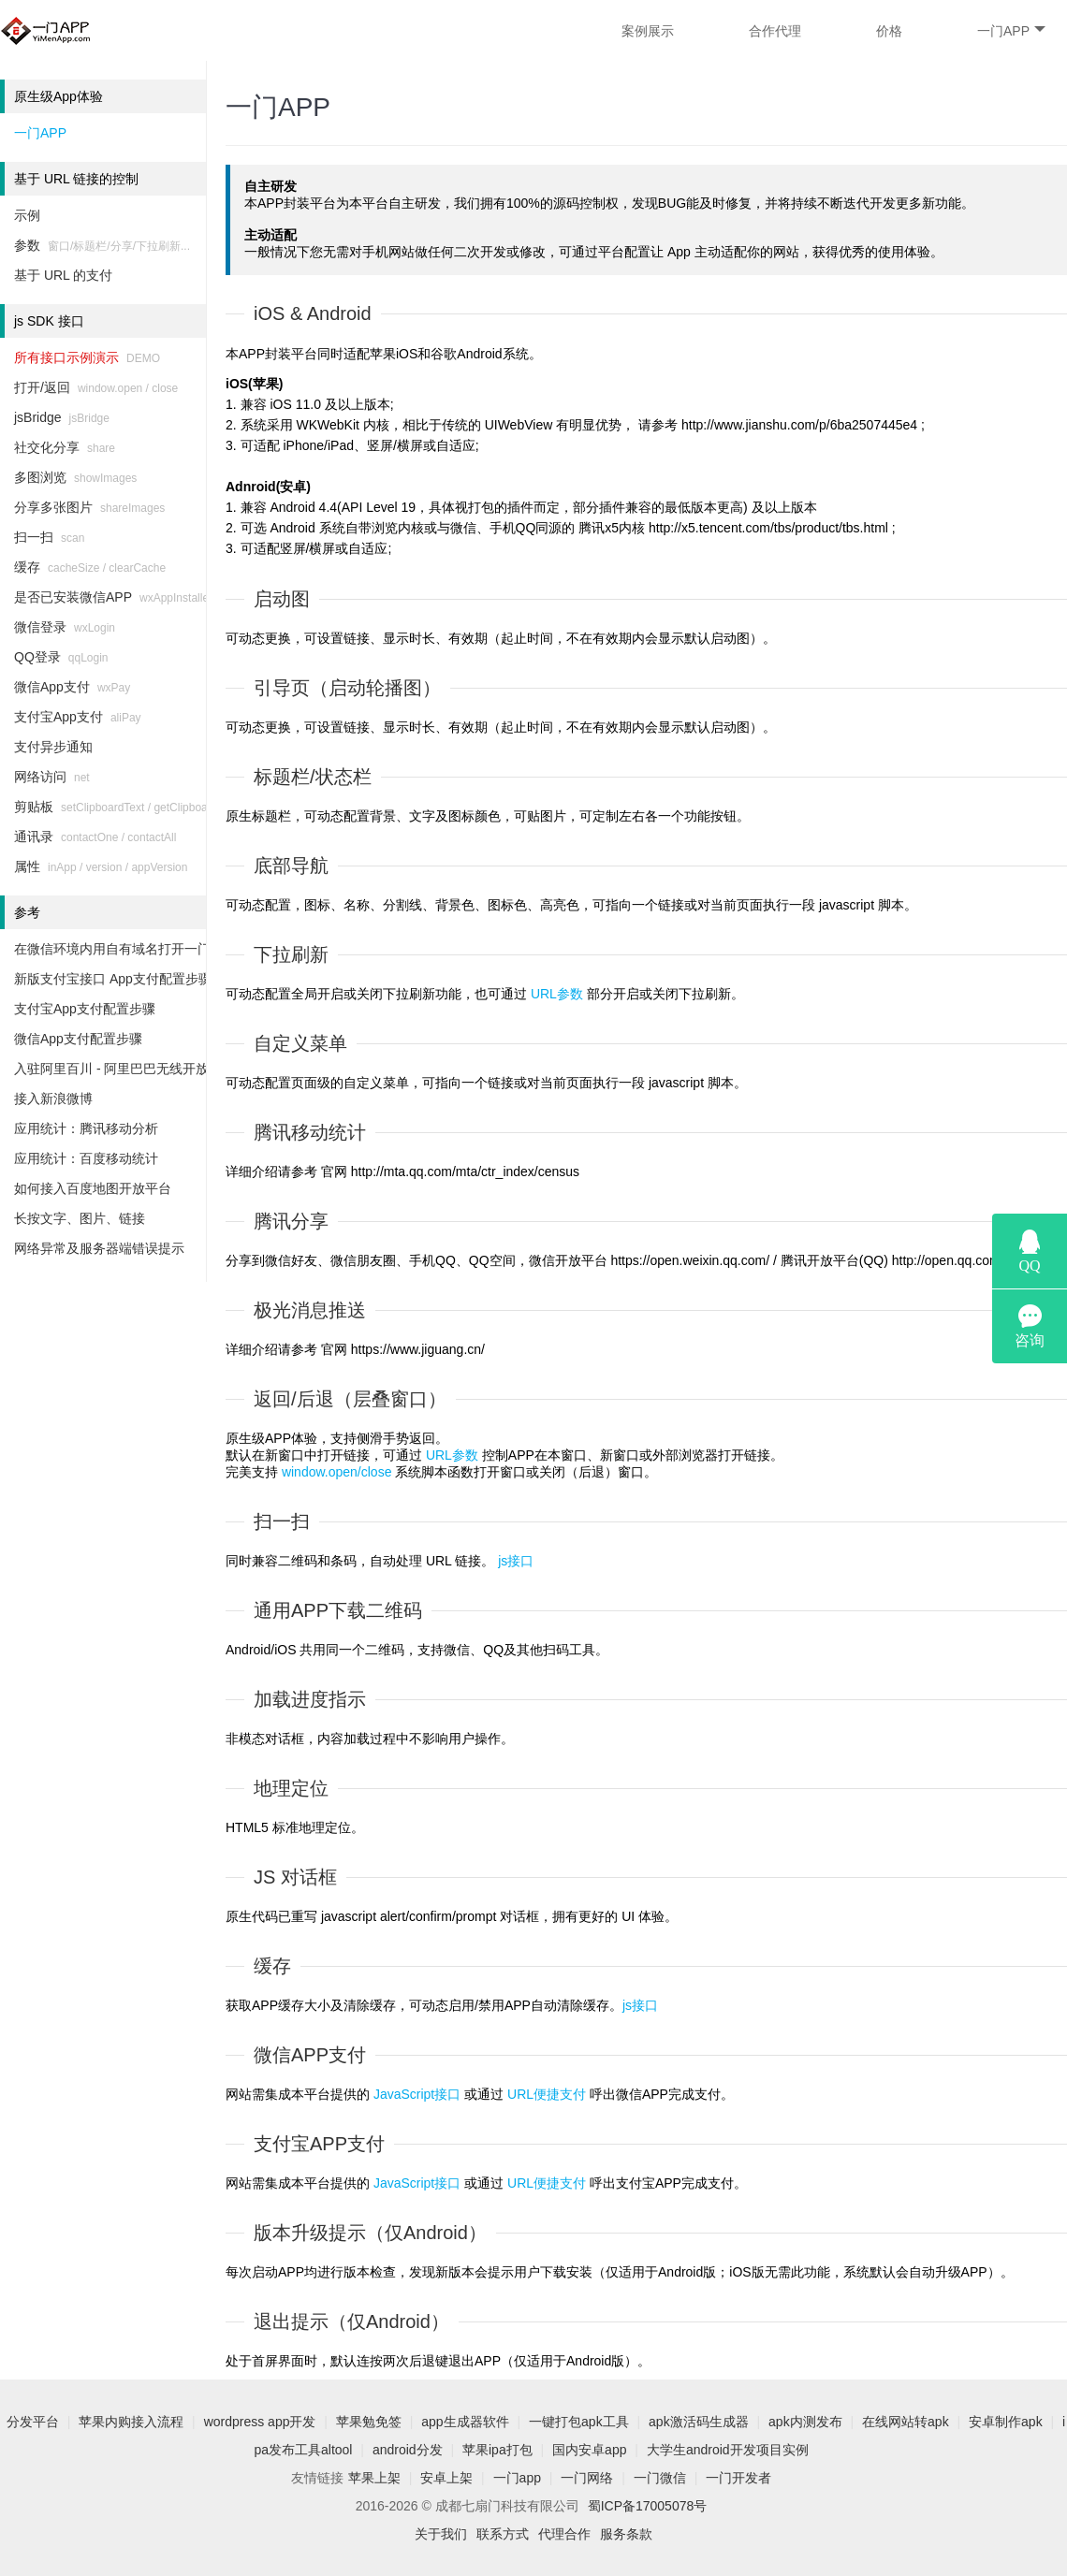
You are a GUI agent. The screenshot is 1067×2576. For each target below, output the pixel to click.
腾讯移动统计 (310, 1132)
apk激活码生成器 (699, 2421)
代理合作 (564, 2533)
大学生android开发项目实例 (728, 2449)
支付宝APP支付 (319, 2143)
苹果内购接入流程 (131, 2421)
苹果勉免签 (369, 2421)
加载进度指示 (310, 1699)
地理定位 (291, 1788)
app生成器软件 (464, 2421)
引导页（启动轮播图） (347, 687)
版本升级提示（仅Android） (370, 2232)
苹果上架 (374, 2477)
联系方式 (502, 2533)
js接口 (516, 1560)
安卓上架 (446, 2477)
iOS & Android (313, 313)
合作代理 (775, 30)
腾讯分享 (291, 1221)
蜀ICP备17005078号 (648, 2505)
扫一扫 (282, 1521)
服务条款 (626, 2533)
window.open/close (337, 1471)
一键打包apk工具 (579, 2421)
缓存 (272, 1966)
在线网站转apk (905, 2421)
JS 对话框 (295, 1877)
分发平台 (33, 2421)
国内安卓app (589, 2449)
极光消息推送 (310, 1310)
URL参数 (557, 993)
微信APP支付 (310, 2055)
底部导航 (291, 865)
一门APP (1011, 30)
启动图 (282, 599)
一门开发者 (738, 2477)
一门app (517, 2477)
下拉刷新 (291, 954)
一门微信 (660, 2477)
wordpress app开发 (260, 2421)
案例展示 (647, 30)
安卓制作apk (1006, 2421)
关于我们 (441, 2533)
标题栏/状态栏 (313, 776)
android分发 (408, 2449)
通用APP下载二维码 (338, 1610)
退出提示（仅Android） (351, 2321)
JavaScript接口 (416, 2094)
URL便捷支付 (546, 2094)
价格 (889, 30)
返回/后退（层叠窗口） (350, 1399)
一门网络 (587, 2477)
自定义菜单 (300, 1043)
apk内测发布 (805, 2421)
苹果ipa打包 (497, 2449)
